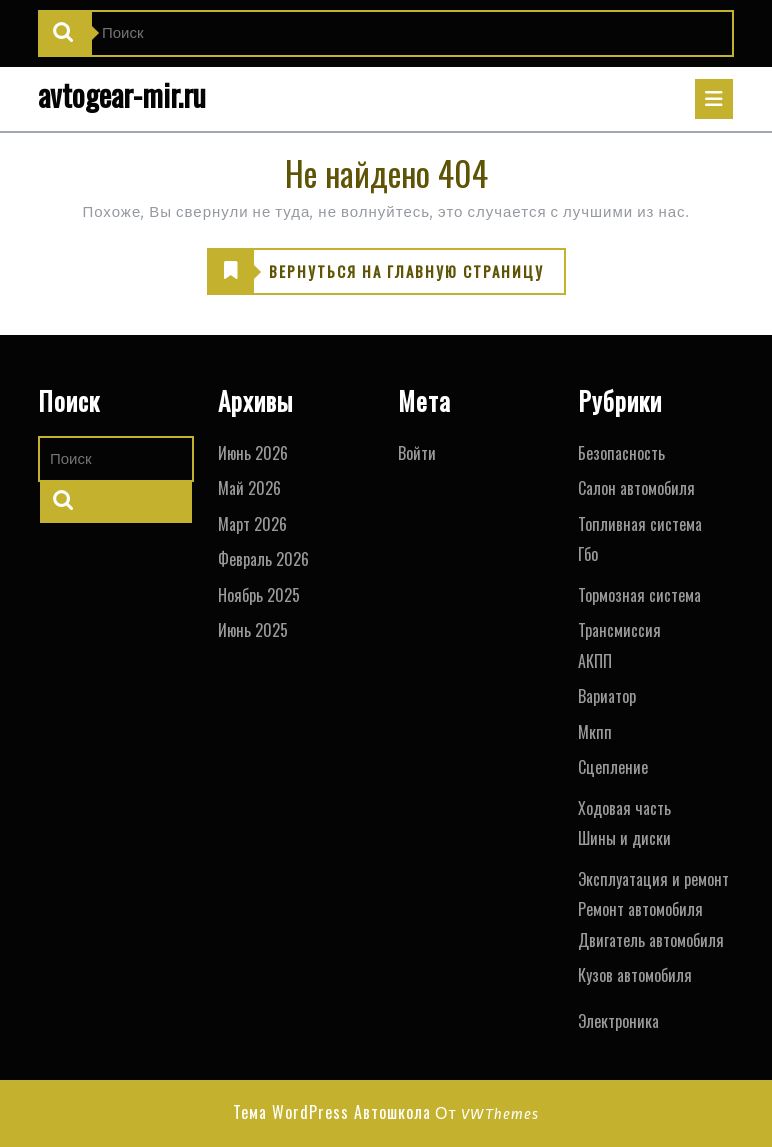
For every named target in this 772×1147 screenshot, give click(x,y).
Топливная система (640, 524)
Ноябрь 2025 (259, 595)
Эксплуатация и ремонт (653, 879)
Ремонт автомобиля (640, 909)
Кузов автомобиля (635, 975)
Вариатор (607, 696)
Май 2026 (249, 488)
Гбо (588, 554)
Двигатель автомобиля (651, 940)
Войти (417, 453)
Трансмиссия (619, 630)
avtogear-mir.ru (122, 94)
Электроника (618, 1021)
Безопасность (621, 453)
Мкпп (595, 732)
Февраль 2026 (263, 559)
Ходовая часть (624, 808)
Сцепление (613, 767)
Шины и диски (624, 838)
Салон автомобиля (636, 488)
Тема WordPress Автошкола (332, 1112)
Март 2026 (252, 524)
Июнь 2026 (253, 453)
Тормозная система (639, 595)
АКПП (595, 661)
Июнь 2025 (253, 630)
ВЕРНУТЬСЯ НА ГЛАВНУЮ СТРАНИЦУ (376, 272)
